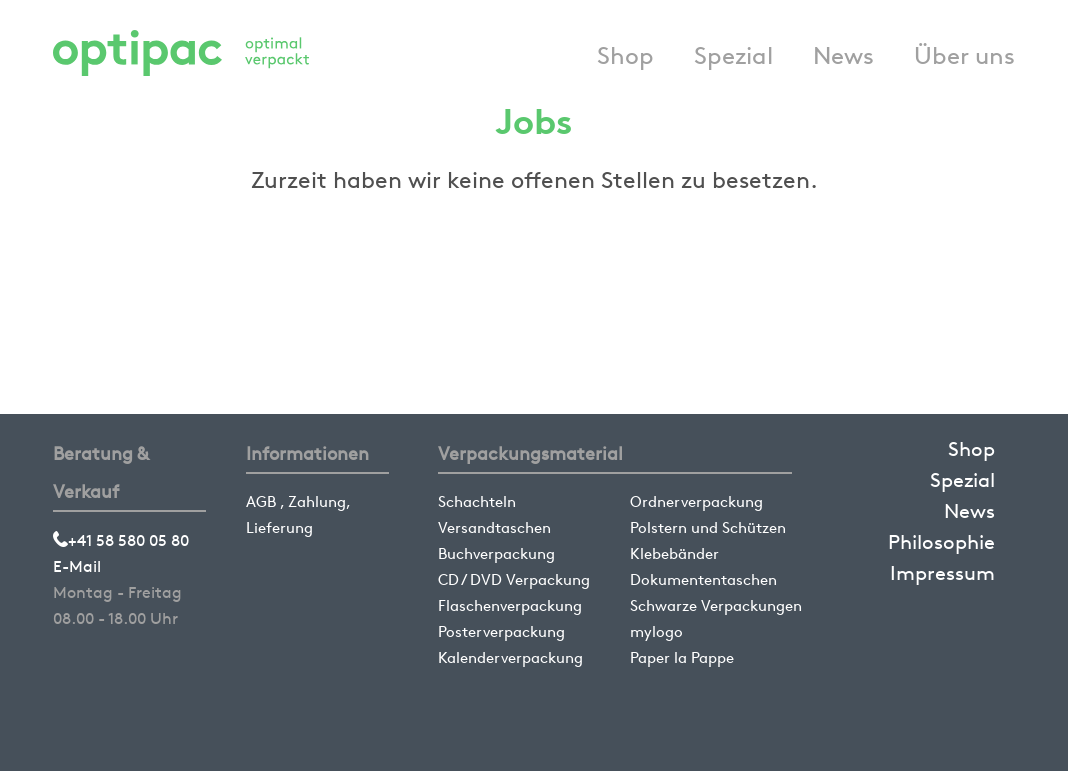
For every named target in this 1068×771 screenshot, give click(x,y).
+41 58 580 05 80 (121, 540)
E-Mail (77, 566)
